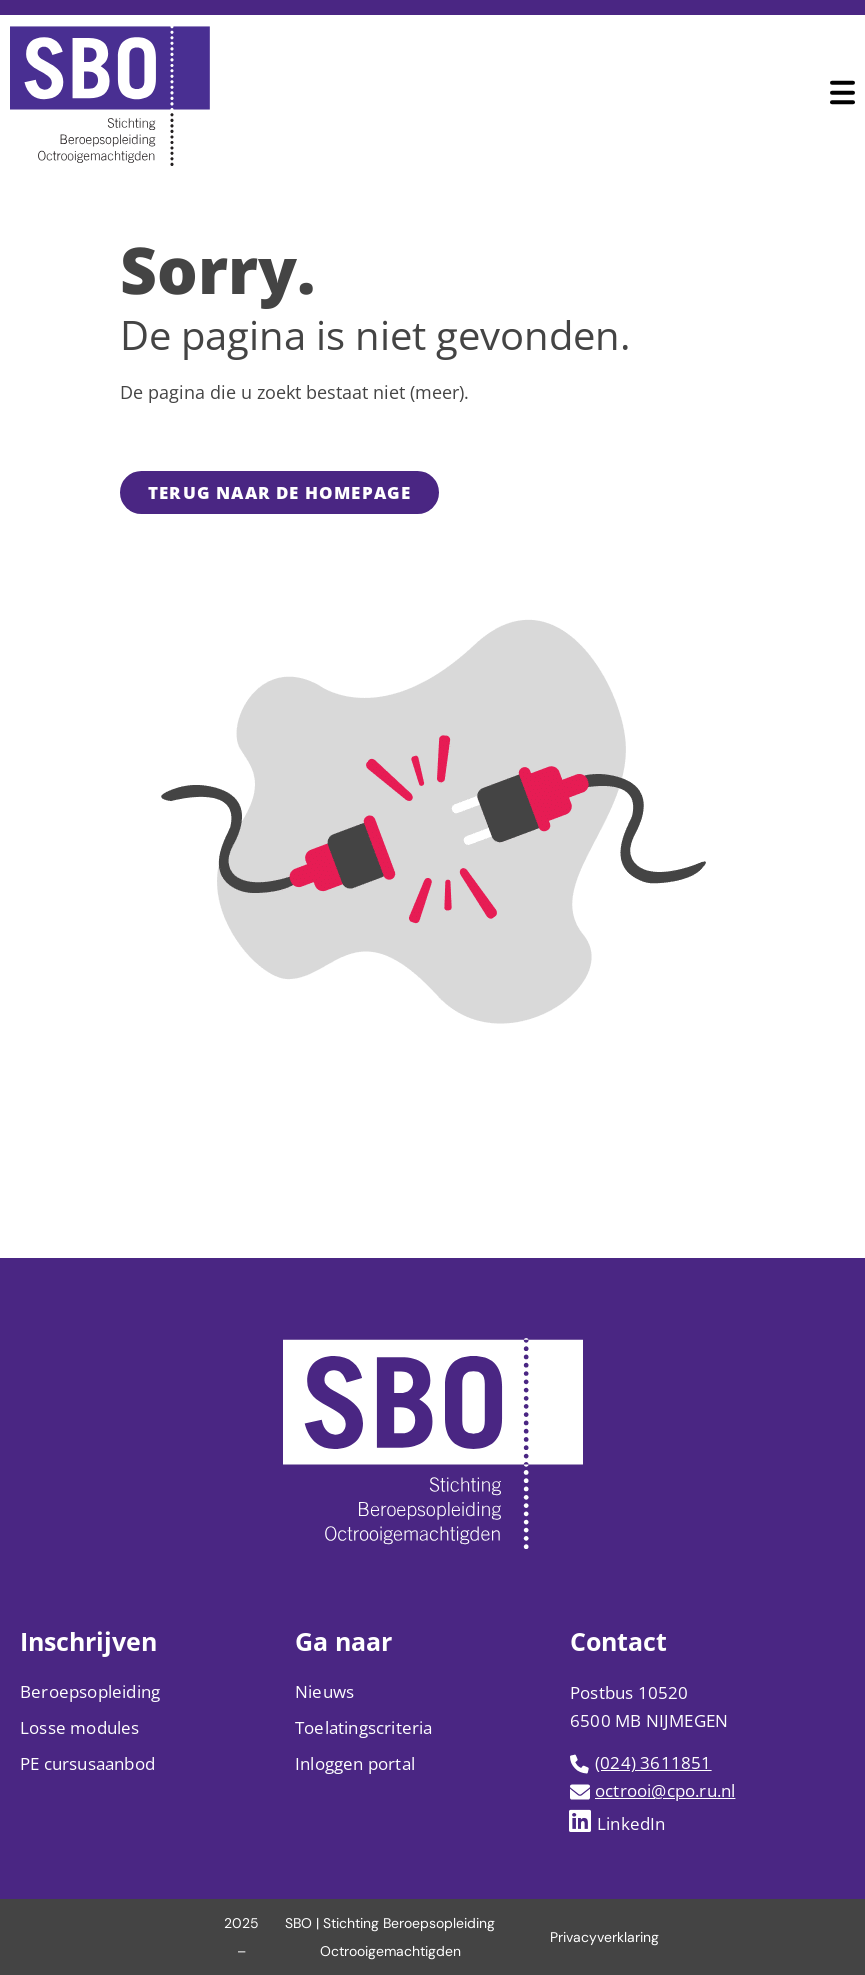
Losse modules (80, 1727)
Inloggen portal (355, 1763)
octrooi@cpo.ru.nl (665, 1790)
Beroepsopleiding (90, 1691)
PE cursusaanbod (87, 1763)
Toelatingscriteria (364, 1727)
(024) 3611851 (653, 1762)
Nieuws (324, 1691)
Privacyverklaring (604, 1937)
